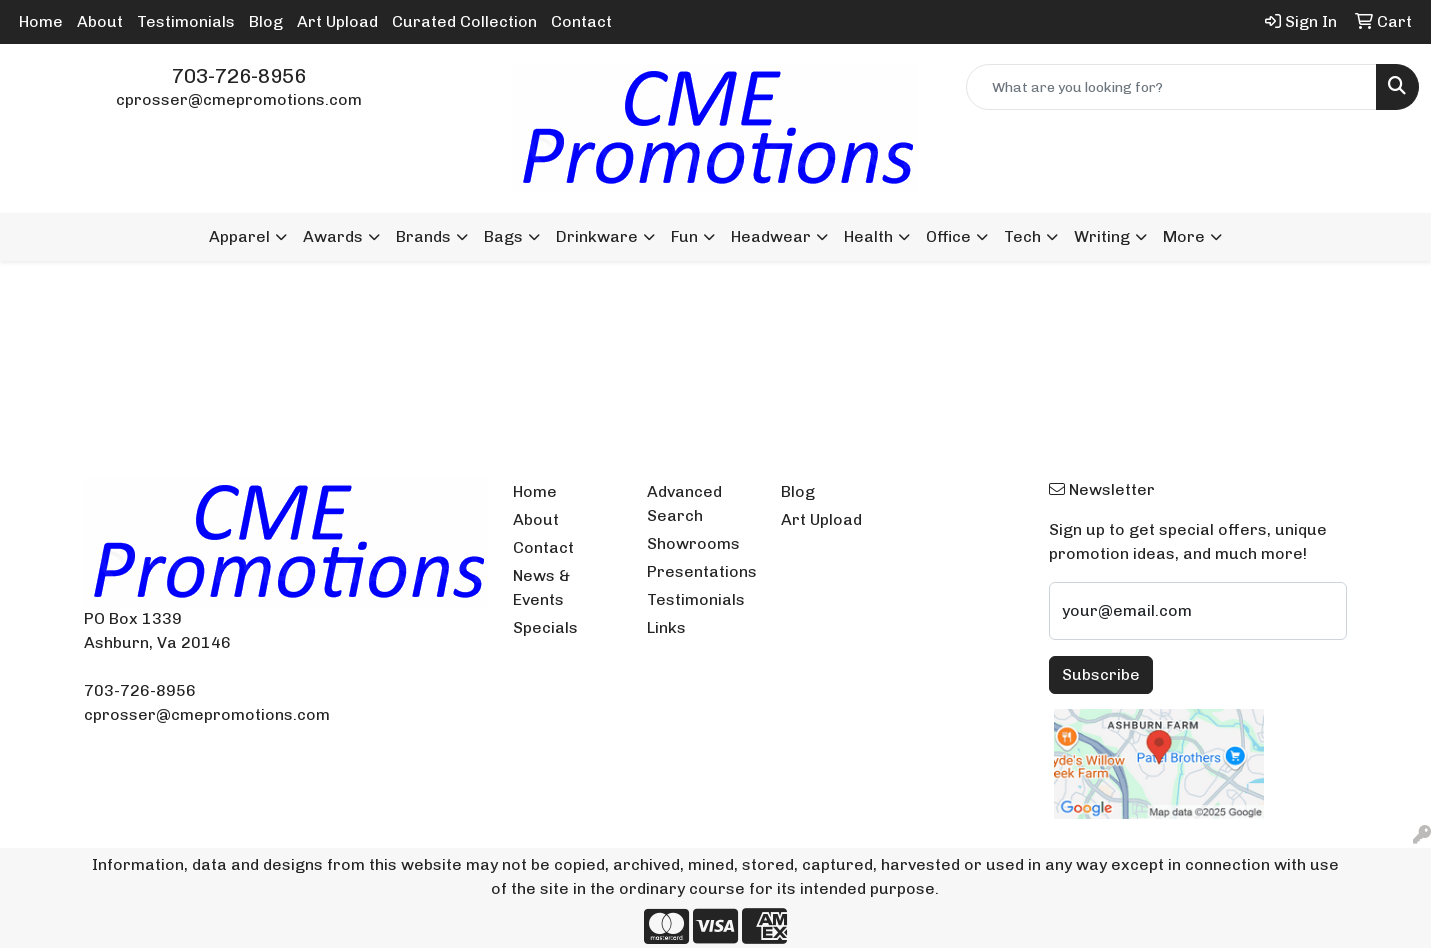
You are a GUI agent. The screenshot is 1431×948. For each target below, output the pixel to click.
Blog (266, 21)
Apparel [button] (239, 236)
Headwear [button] (771, 236)
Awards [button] (333, 236)
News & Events (541, 587)
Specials (545, 627)
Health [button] (868, 236)
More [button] (1184, 236)
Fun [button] (684, 236)
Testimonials (186, 21)
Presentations (702, 571)
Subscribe (1101, 674)
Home (41, 21)
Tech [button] (1022, 236)
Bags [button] (503, 236)
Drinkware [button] (597, 236)
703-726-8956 (239, 76)
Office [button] (948, 236)
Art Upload (337, 21)
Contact (581, 21)
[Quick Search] (1171, 87)
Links (666, 627)
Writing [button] (1102, 236)
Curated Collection (464, 21)
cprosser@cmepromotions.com (239, 99)
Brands (423, 236)
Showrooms (693, 543)
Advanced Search (684, 503)
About (100, 21)
